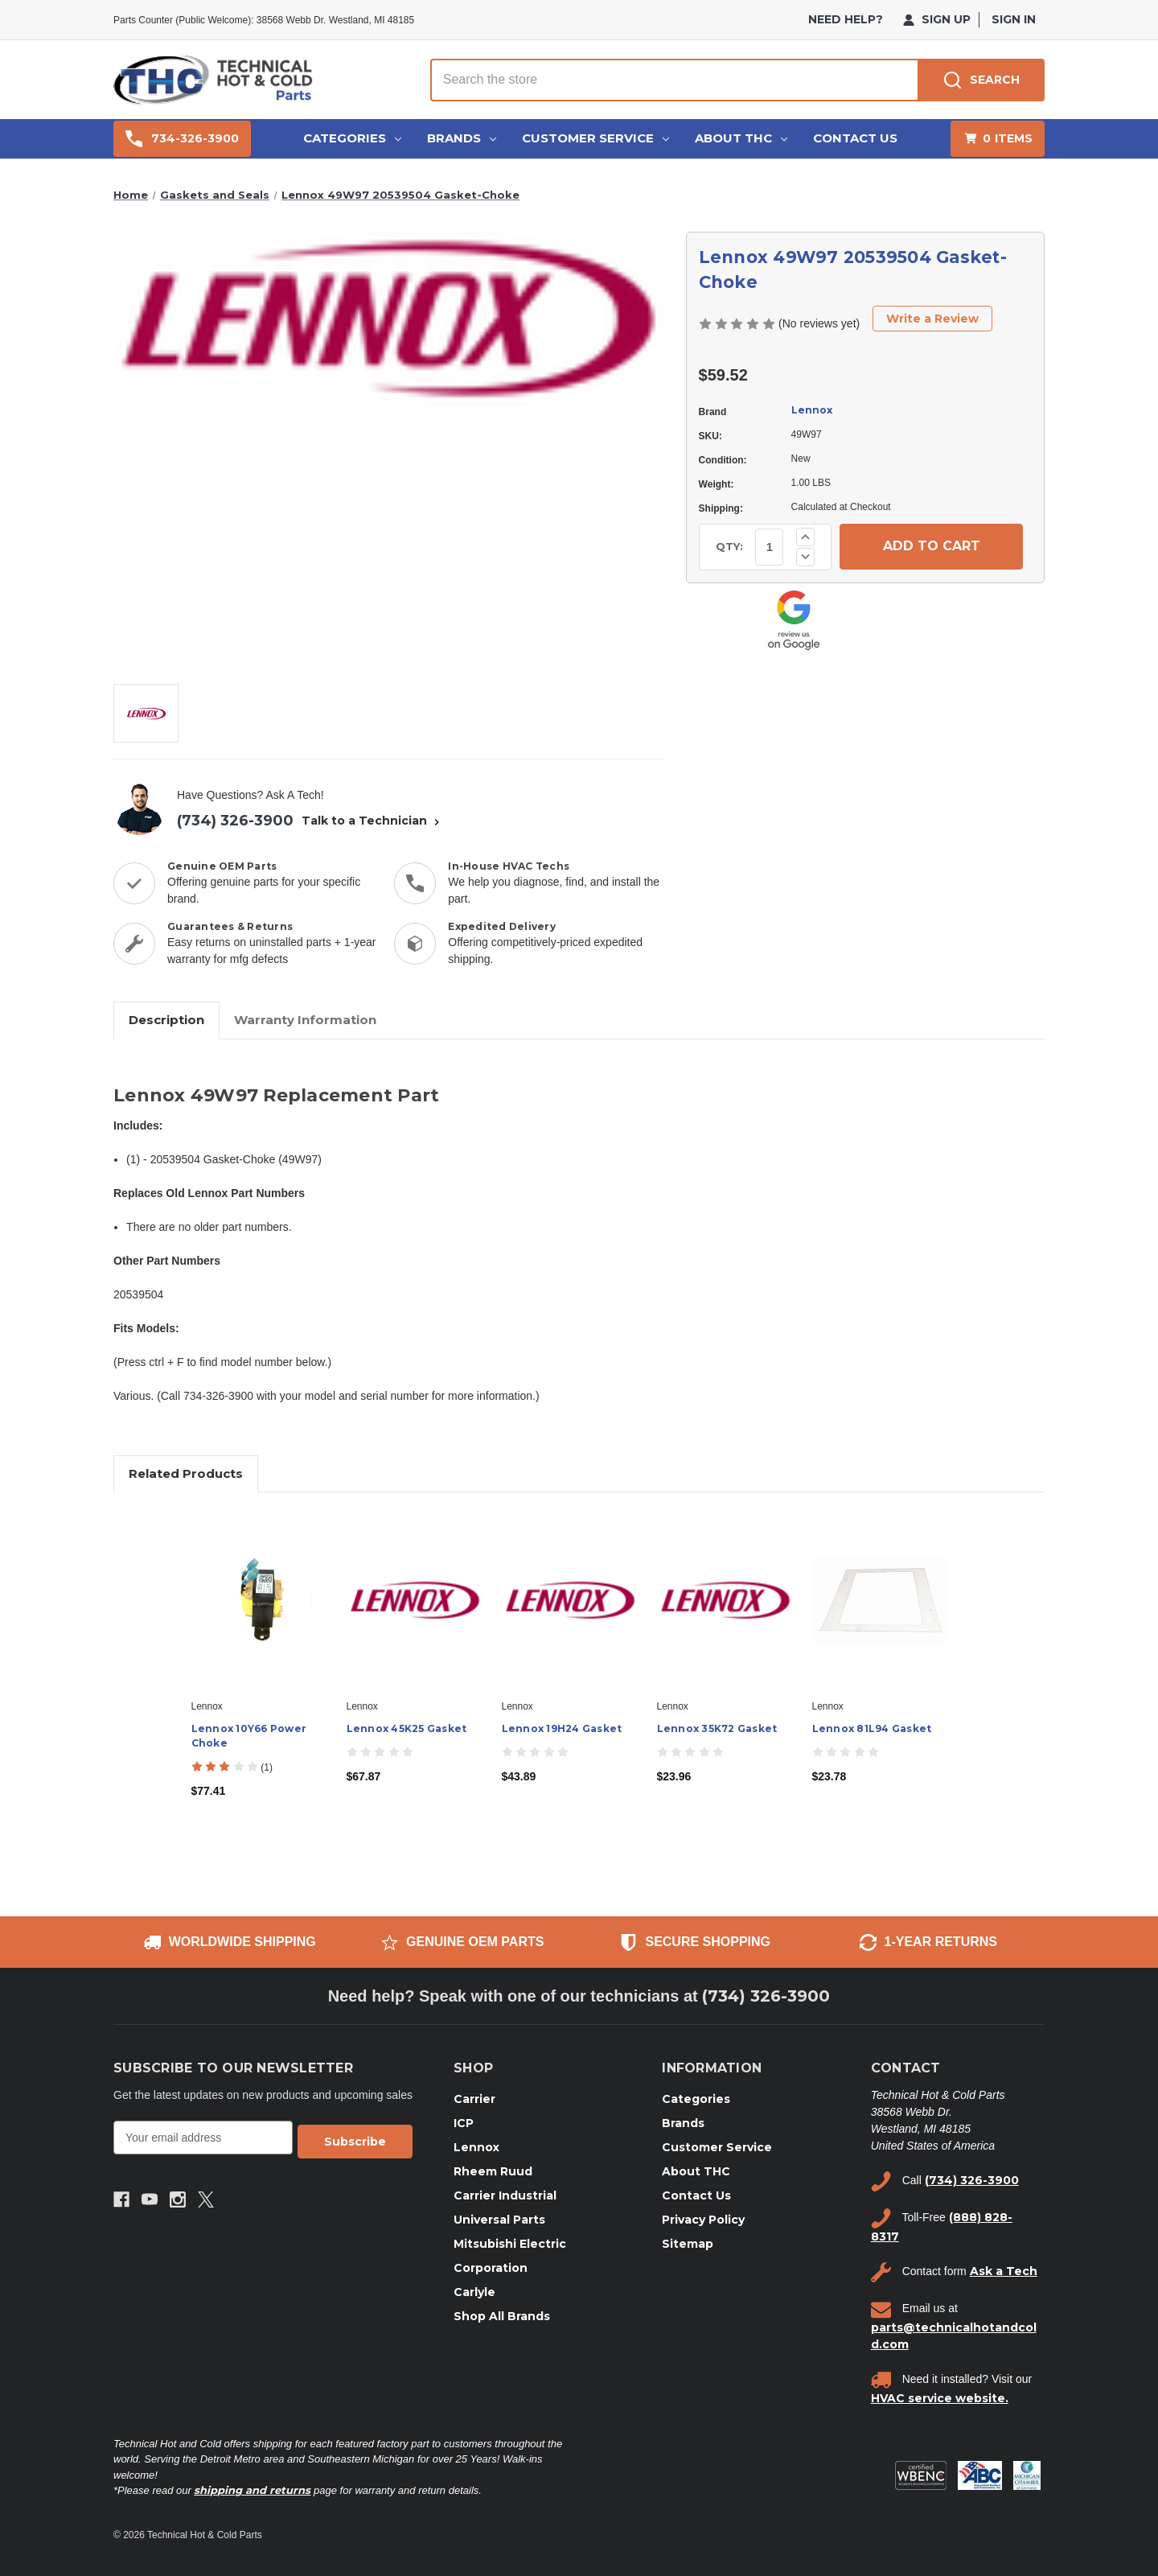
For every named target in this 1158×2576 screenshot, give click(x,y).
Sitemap (687, 2244)
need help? (845, 19)
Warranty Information (305, 1019)
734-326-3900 (182, 138)
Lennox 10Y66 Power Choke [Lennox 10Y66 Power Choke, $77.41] (249, 1735)
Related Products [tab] (186, 1473)
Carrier (474, 2099)
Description (166, 1019)
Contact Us (855, 138)
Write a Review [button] (932, 318)
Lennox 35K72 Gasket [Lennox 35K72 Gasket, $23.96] (717, 1728)
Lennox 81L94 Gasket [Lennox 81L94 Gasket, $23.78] (872, 1728)
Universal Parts (499, 2219)
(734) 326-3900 (235, 820)
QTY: (729, 546)
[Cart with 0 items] (998, 139)
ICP (464, 2123)
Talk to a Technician (372, 820)
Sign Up (937, 19)
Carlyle (474, 2292)
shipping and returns (252, 2489)
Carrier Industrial (505, 2195)
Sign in (1014, 19)
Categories (352, 138)
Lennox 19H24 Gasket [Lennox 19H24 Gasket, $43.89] (562, 1728)
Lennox (811, 410)
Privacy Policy (703, 2219)
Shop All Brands (502, 2316)
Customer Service (595, 138)
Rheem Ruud (493, 2171)
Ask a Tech (1003, 2271)
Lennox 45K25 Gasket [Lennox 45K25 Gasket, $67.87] (407, 1728)
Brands (461, 138)
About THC (741, 138)
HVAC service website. (939, 2398)
